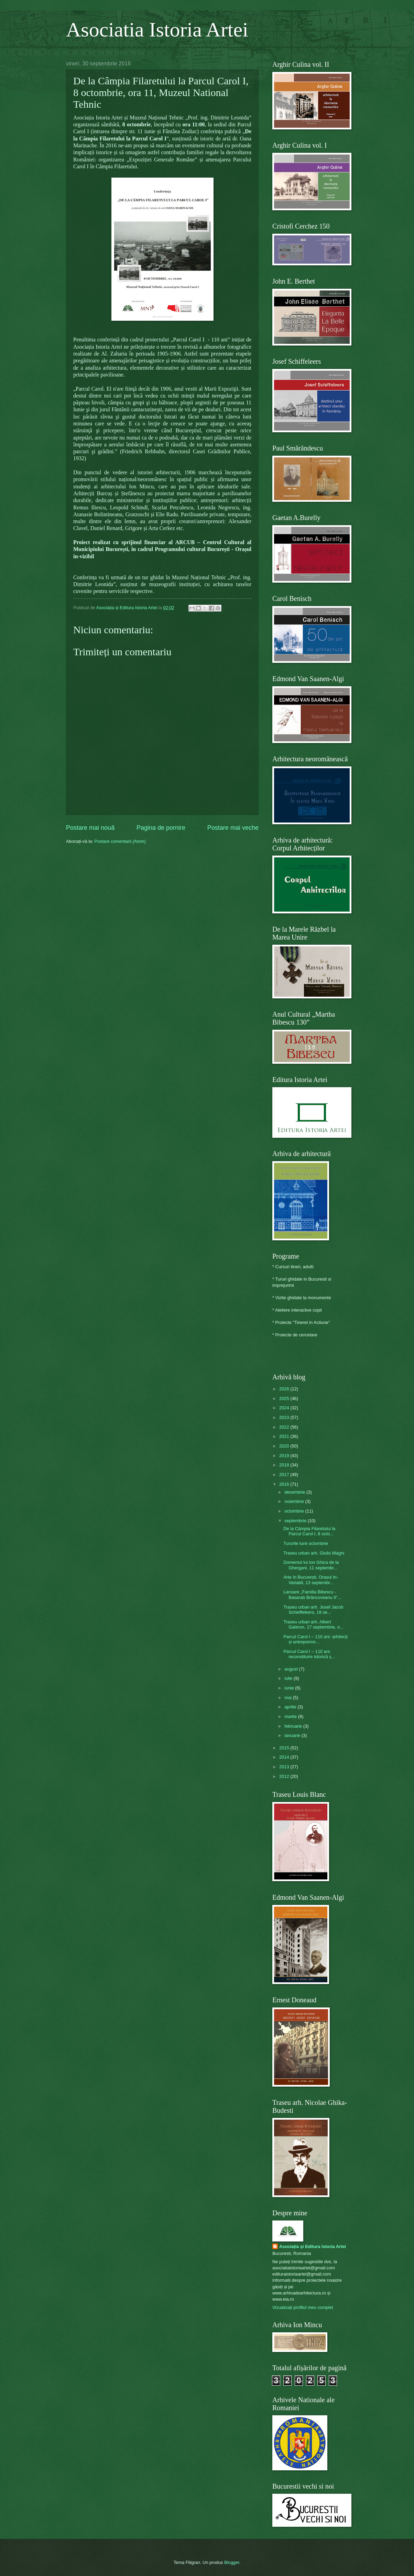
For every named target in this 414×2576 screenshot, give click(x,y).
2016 (284, 1484)
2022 (284, 1427)
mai (288, 1697)
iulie (288, 1678)
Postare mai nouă (90, 827)
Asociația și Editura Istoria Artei (312, 2246)
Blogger (231, 2562)
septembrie (295, 1520)
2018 (284, 1464)
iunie (289, 1687)
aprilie (290, 1706)
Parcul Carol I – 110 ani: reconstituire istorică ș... (309, 1654)
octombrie (294, 1511)
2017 (284, 1474)
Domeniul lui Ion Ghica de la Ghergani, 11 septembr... (311, 1565)
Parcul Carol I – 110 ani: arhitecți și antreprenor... (315, 1639)
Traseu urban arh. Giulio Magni (313, 1553)
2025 (284, 1398)
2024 (284, 1407)
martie (291, 1716)
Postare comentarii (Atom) (120, 841)
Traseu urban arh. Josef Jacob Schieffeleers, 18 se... (313, 1609)
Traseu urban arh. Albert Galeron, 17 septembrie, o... (313, 1624)
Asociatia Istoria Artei (157, 29)
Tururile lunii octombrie (305, 1543)
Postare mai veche (233, 827)
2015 (284, 1747)
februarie (293, 1726)
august (291, 1669)
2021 (284, 1436)
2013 (284, 1766)
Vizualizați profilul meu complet (302, 2307)
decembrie (295, 1492)
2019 (284, 1455)
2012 (284, 1776)
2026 (284, 1388)
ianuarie (292, 1735)
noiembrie (294, 1501)
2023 (284, 1417)
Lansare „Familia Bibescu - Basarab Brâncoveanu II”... (312, 1594)
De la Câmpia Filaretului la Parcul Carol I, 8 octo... (309, 1531)
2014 (284, 1757)
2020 (284, 1446)
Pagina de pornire (161, 827)
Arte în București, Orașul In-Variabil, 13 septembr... (310, 1580)
